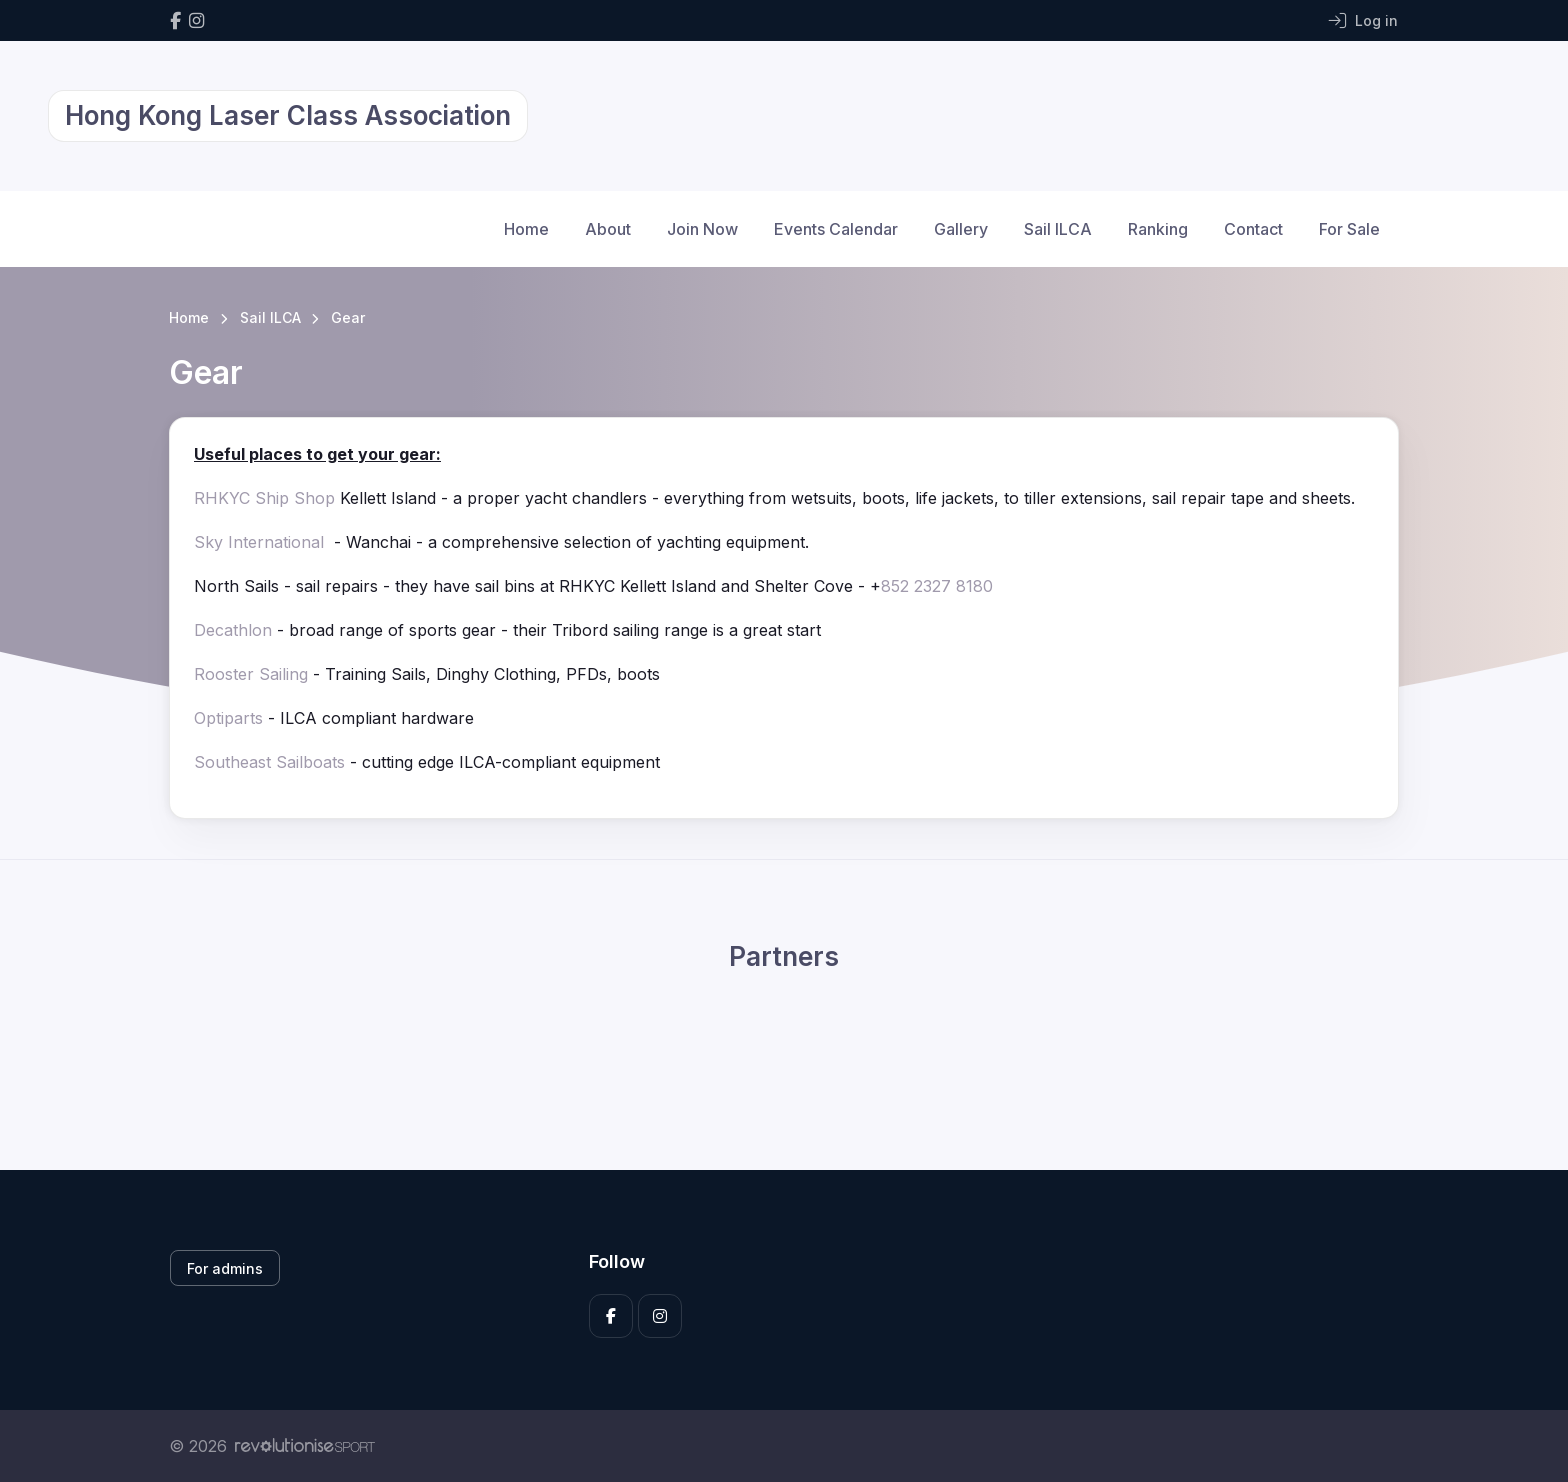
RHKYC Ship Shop (264, 498)
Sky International (261, 542)
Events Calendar (836, 229)
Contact (1253, 229)
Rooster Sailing (251, 674)
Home (526, 229)
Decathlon (233, 630)
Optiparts (228, 718)
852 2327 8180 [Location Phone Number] (937, 586)
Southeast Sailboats (269, 762)
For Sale (1349, 229)
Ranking (1158, 229)
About (608, 229)
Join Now (702, 229)
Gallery (961, 229)
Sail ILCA (1058, 229)
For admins (225, 1268)
